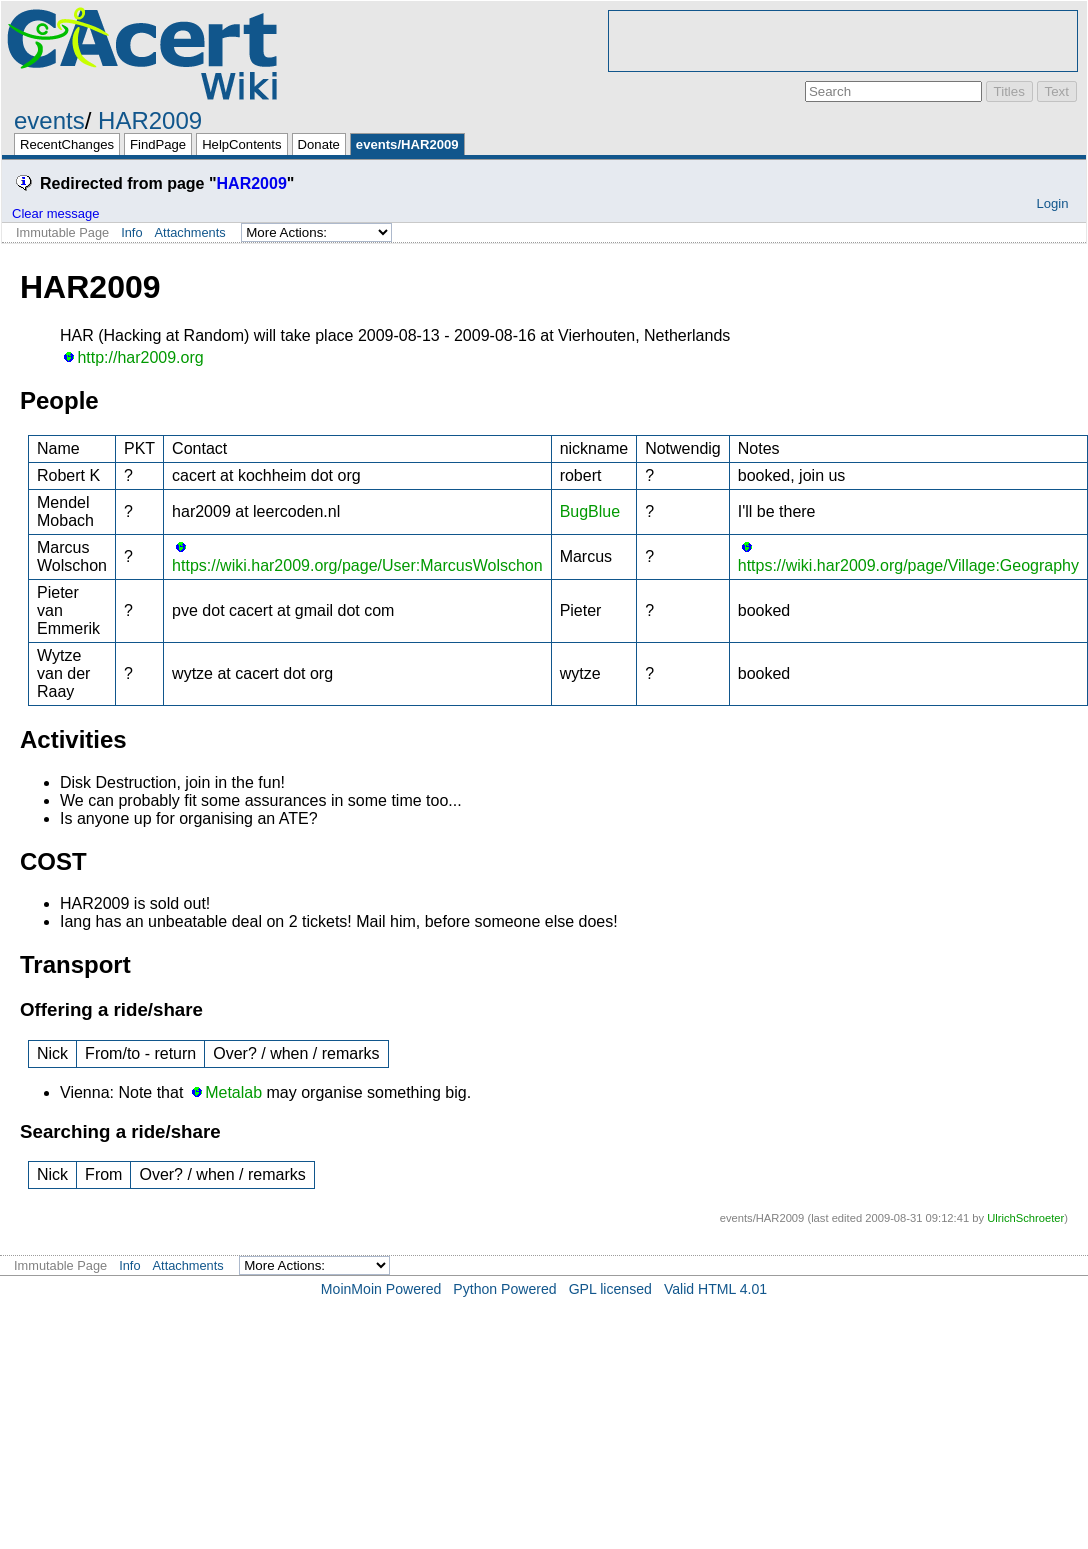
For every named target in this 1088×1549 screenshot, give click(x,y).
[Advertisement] (843, 41)
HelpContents (241, 144)
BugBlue (590, 511)
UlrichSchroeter (1025, 1218)
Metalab (233, 1092)
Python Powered (504, 1289)
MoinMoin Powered (381, 1289)
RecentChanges (67, 144)
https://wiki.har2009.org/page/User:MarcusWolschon (357, 565)
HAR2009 (150, 120)
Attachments (190, 232)
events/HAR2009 (407, 144)
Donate (319, 144)
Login (1052, 203)
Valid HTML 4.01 (715, 1289)
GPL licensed (610, 1289)
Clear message (55, 213)
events (49, 120)
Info (131, 232)
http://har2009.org (140, 357)
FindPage (158, 144)
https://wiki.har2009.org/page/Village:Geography (908, 565)
